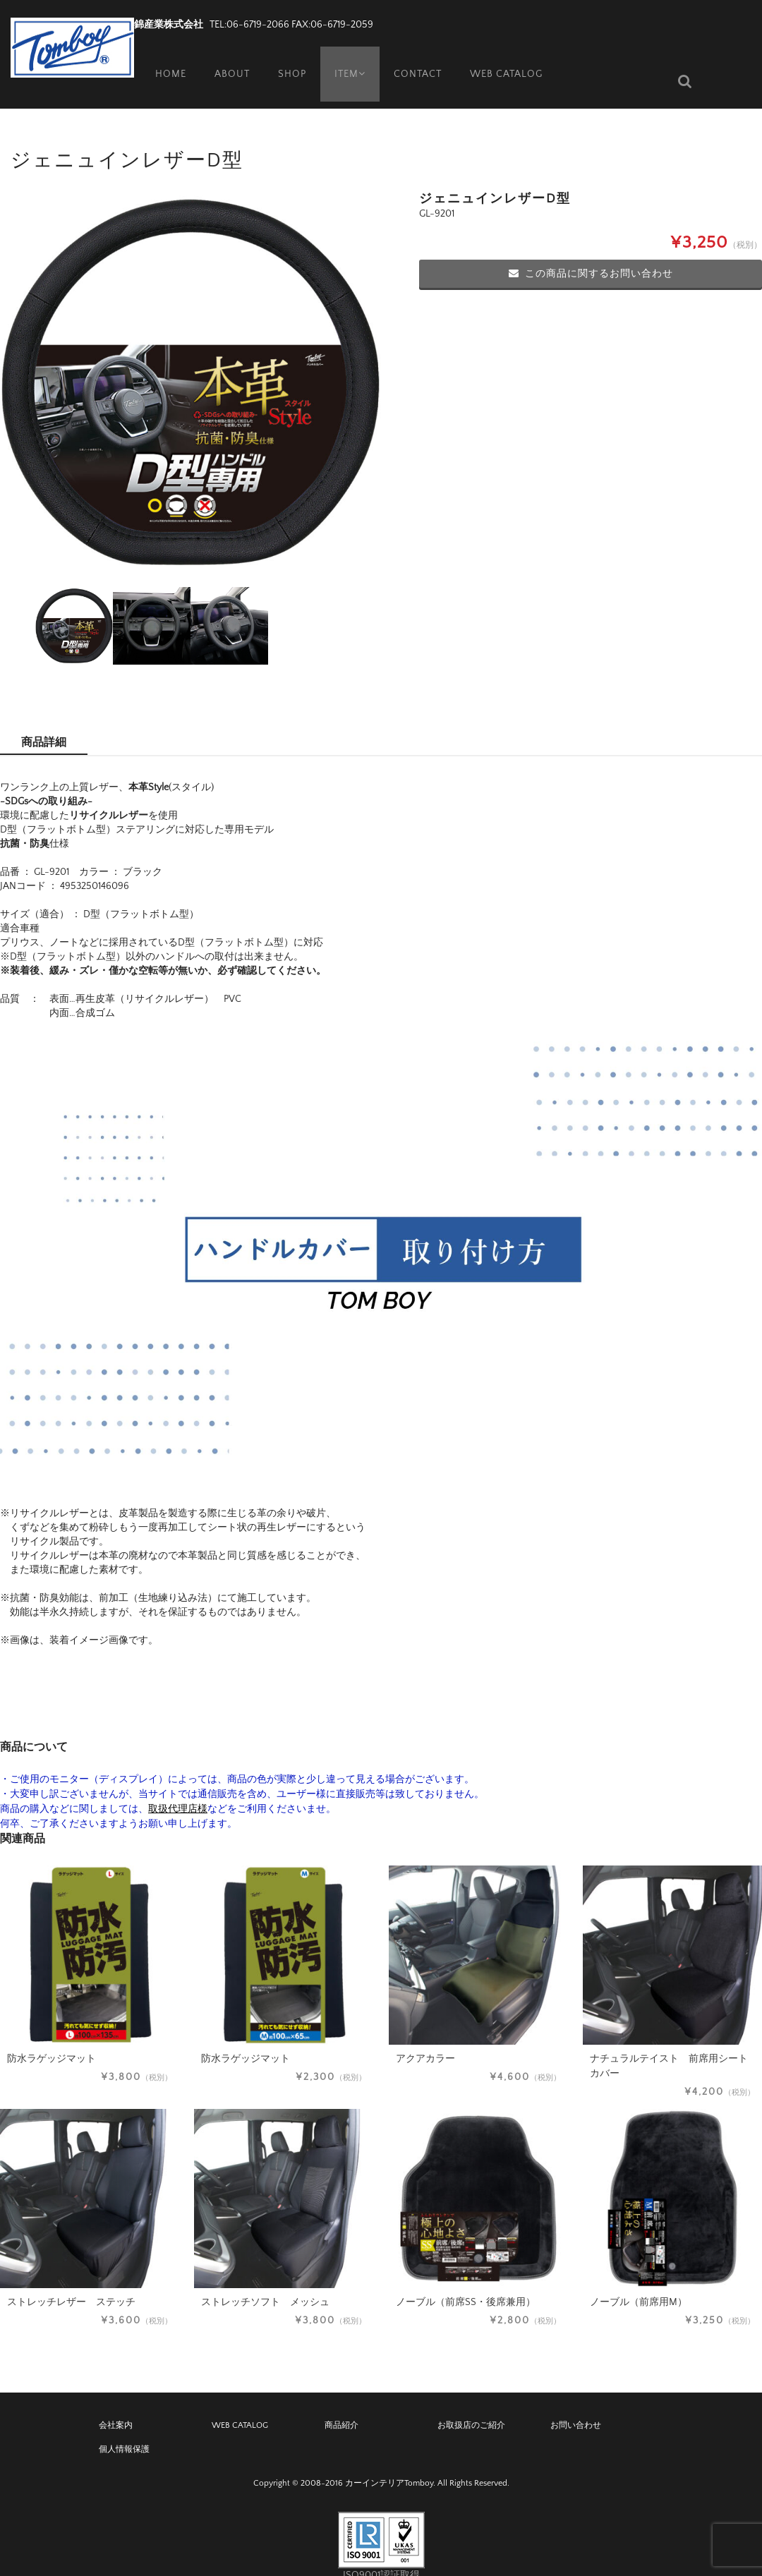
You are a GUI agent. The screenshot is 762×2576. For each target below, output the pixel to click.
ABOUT (226, 60)
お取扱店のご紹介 (471, 2404)
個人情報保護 (124, 2428)
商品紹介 (341, 2404)
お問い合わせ (575, 2404)
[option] (190, 361)
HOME (164, 60)
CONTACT (419, 60)
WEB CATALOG (508, 60)
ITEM (348, 60)
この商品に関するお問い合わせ (591, 252)
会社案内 (116, 2404)
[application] (381, 1228)
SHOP (287, 60)
